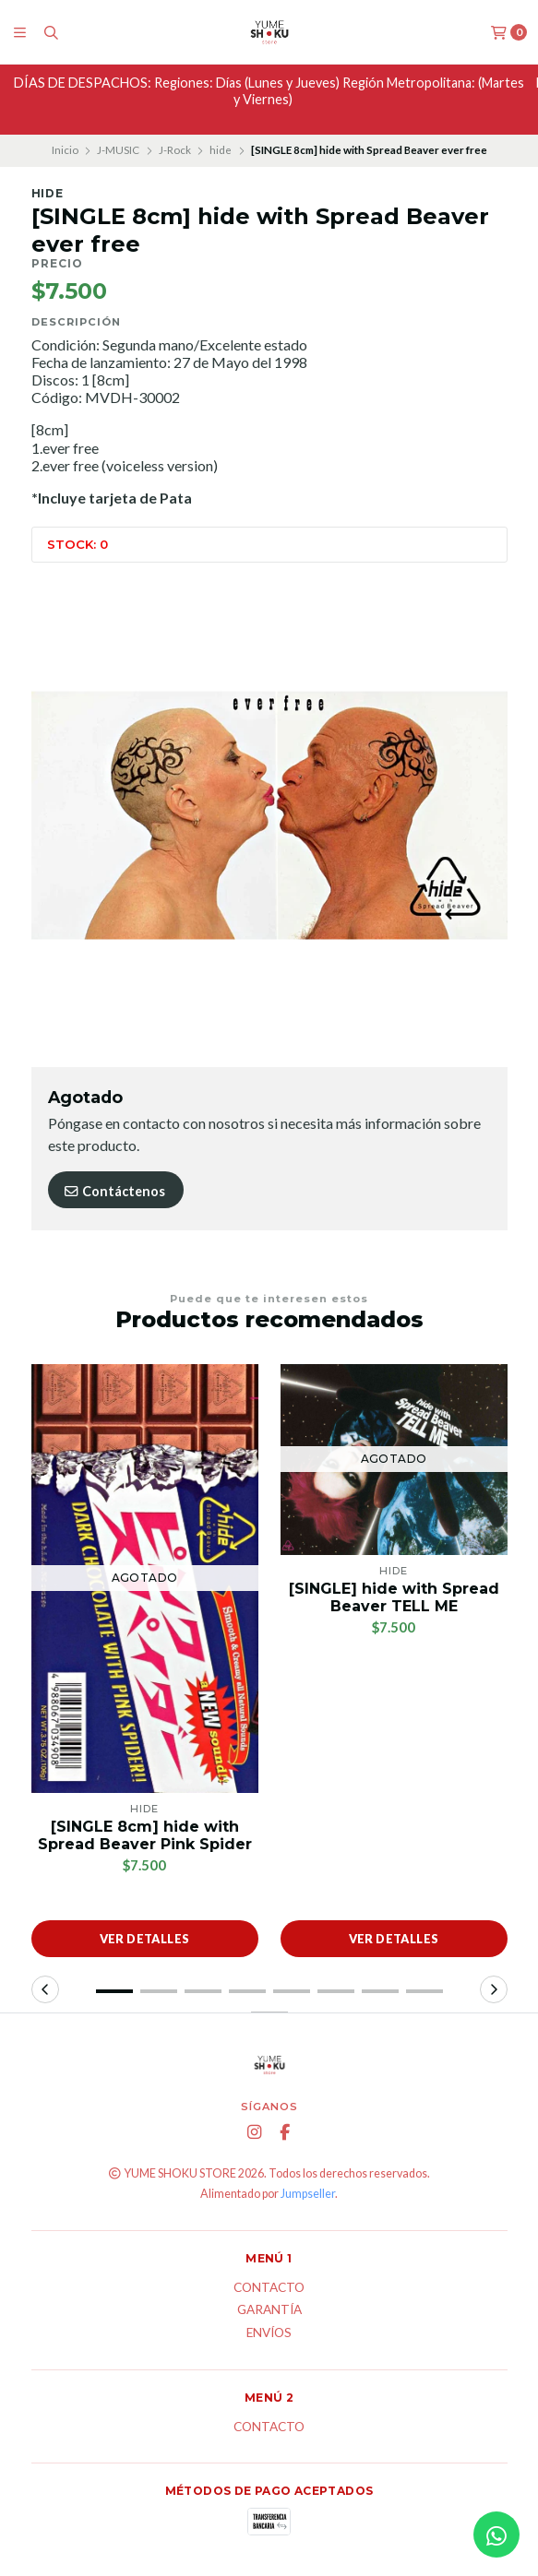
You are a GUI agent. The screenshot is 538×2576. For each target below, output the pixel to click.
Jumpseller (308, 2194)
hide (220, 150)
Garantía (269, 2310)
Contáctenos (114, 1191)
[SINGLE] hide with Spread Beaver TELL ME (394, 1597)
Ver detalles (145, 1938)
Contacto (269, 2288)
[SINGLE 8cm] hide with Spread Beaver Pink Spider (145, 1835)
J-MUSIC (118, 150)
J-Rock (175, 150)
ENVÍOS (269, 2333)
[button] (114, 1991)
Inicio (65, 150)
